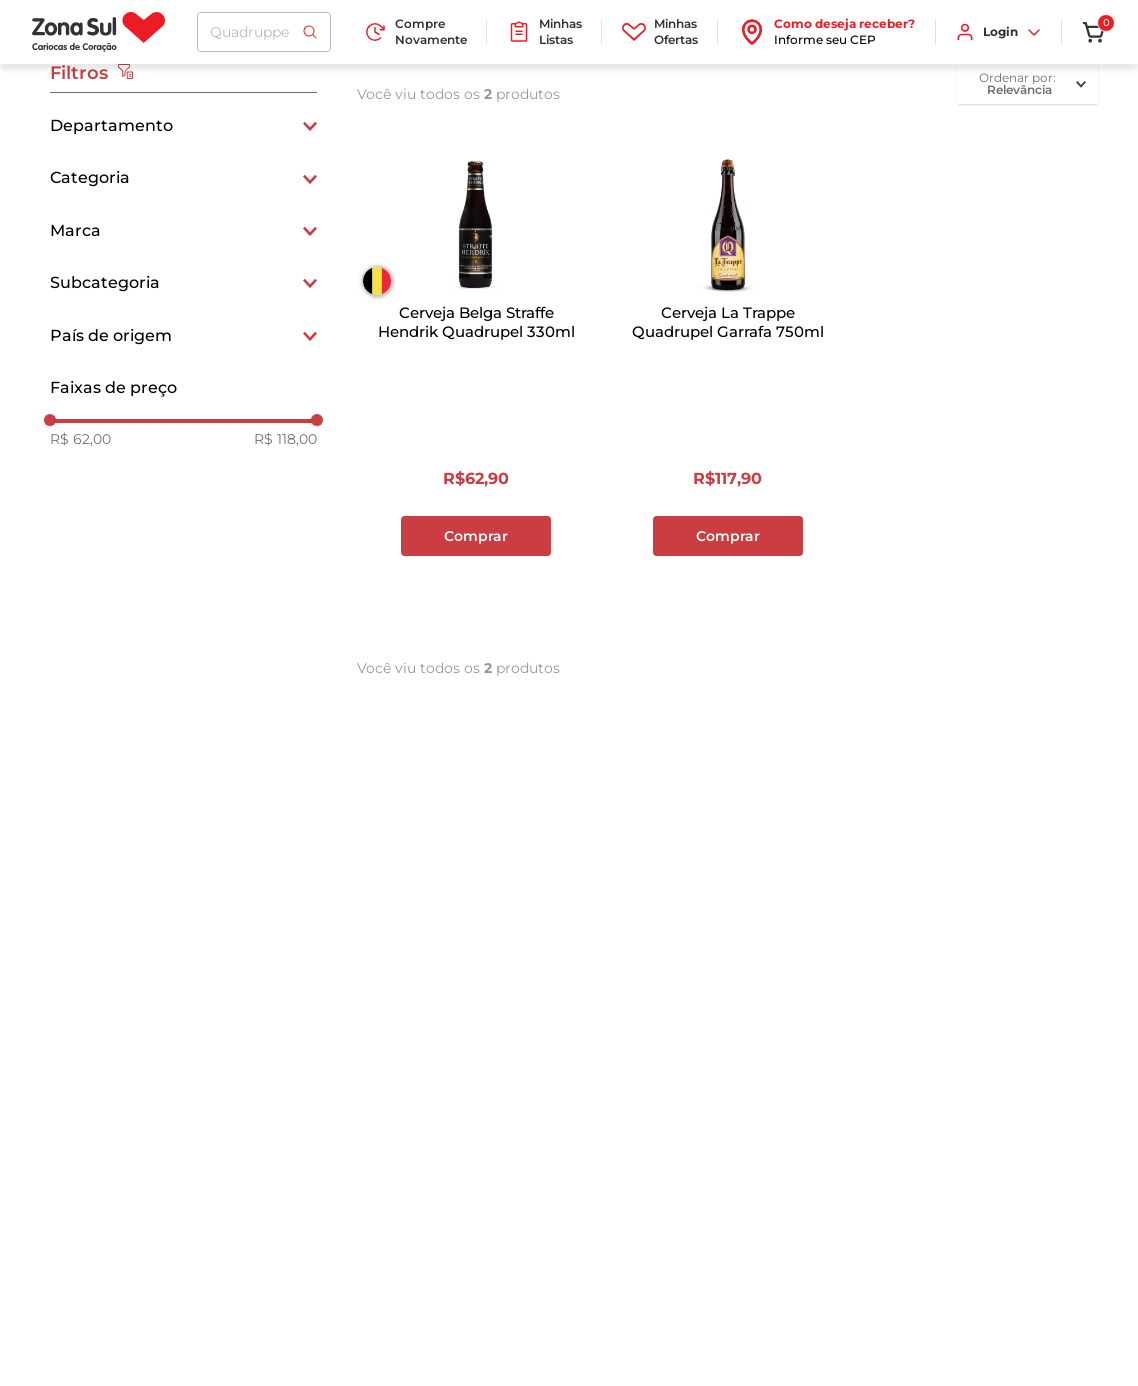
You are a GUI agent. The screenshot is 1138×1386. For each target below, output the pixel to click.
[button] (183, 126)
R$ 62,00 (80, 439)
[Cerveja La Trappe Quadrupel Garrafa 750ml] (728, 381)
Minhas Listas (544, 31)
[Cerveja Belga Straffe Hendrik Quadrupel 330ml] (476, 381)
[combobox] (264, 32)
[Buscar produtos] (310, 32)
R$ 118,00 (285, 439)
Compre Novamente (415, 31)
